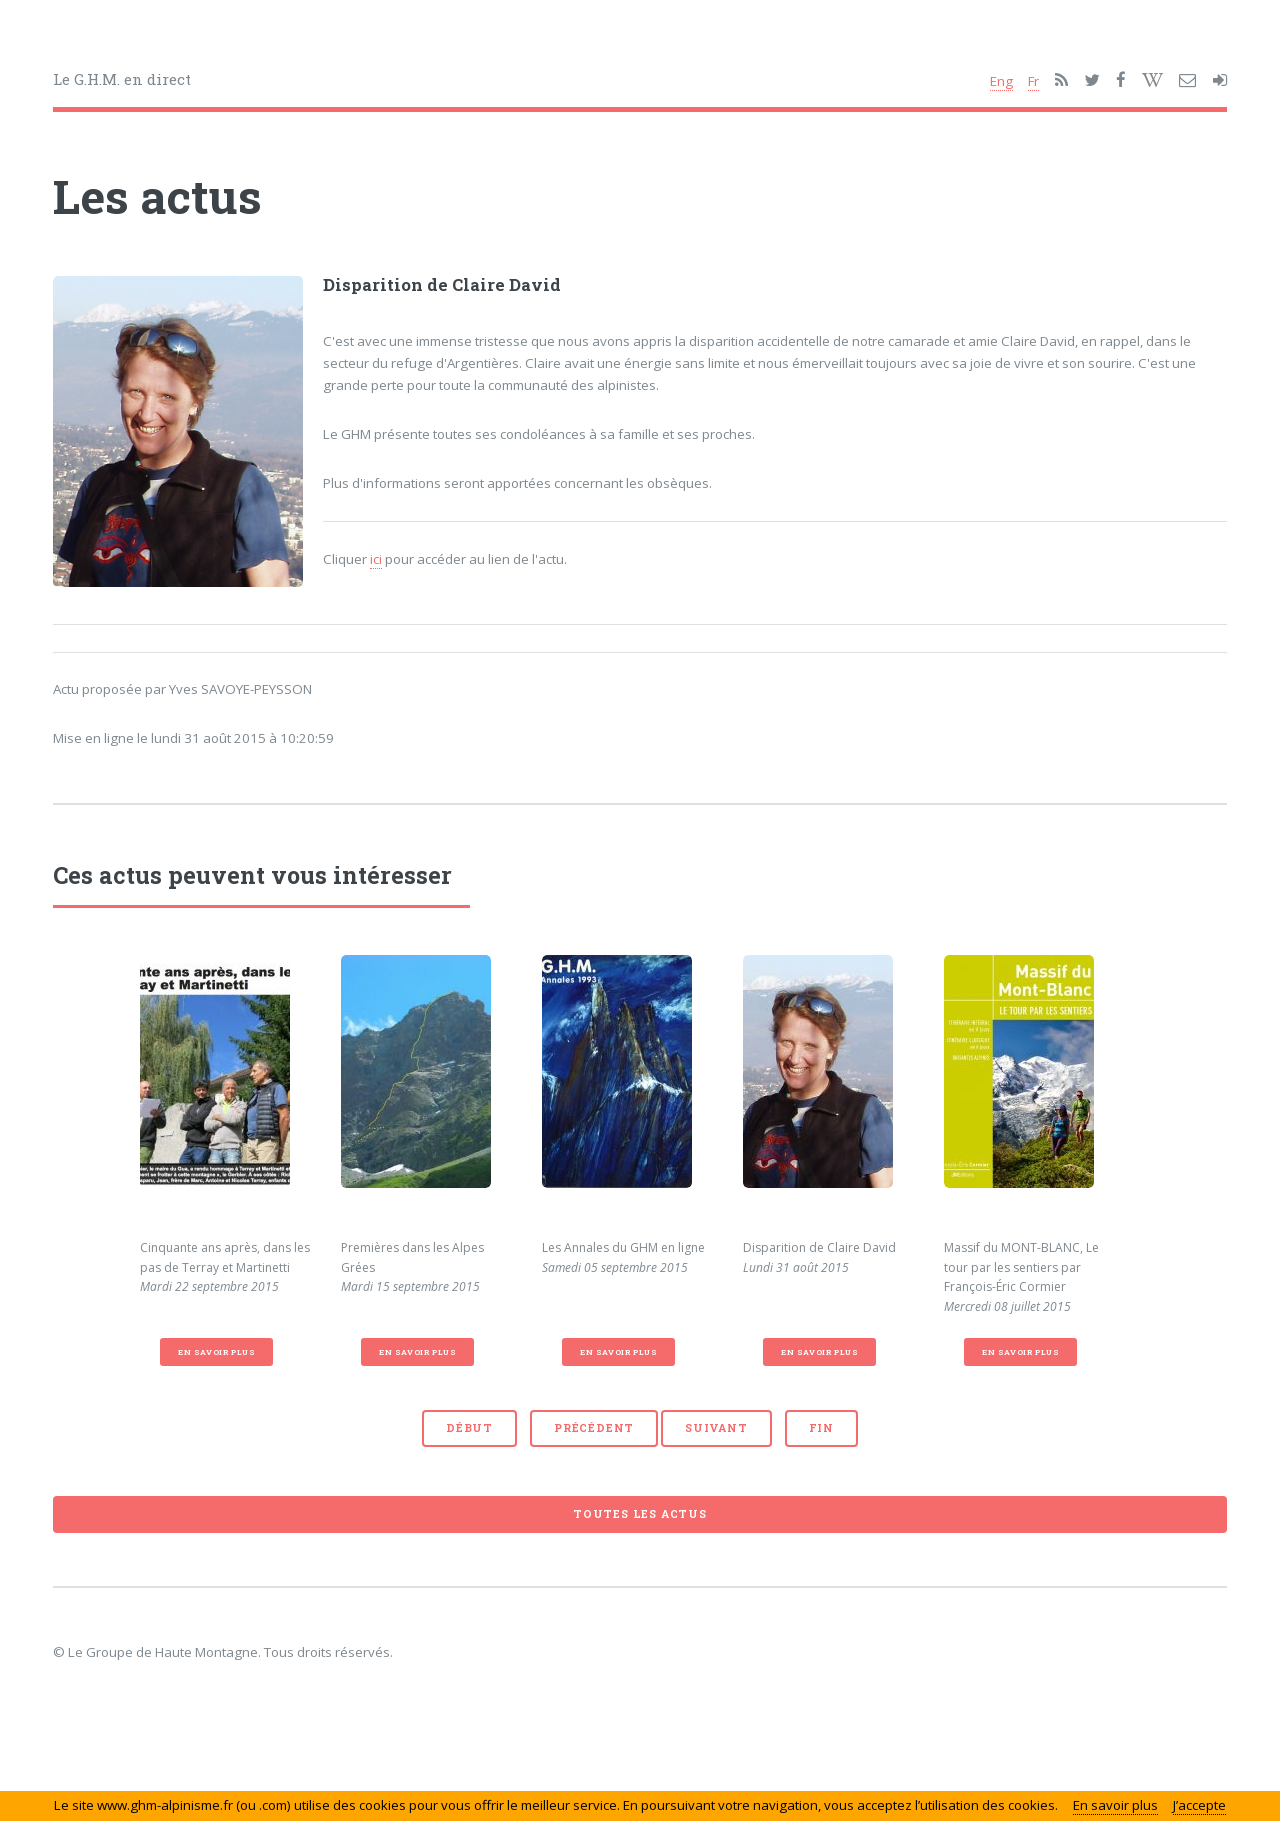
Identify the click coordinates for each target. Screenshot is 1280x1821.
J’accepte (1199, 1805)
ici (376, 559)
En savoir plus (216, 1352)
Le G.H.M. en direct (122, 79)
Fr (1033, 81)
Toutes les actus (640, 1514)
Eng (1001, 81)
